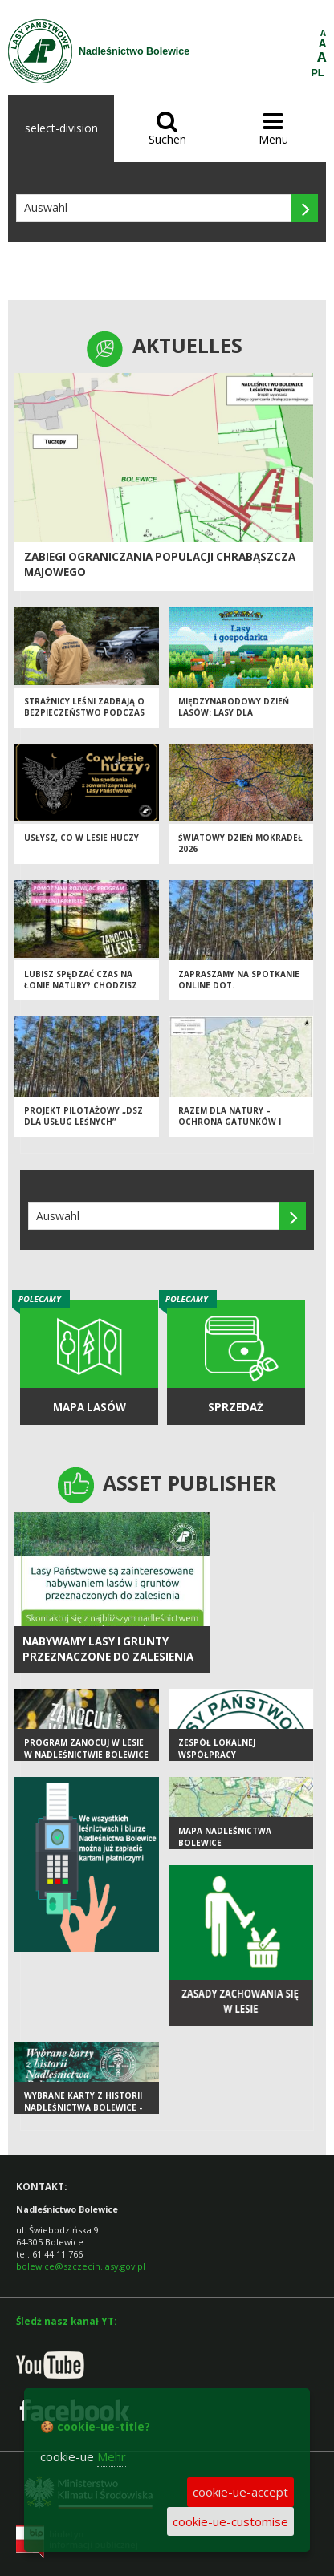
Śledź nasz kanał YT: (66, 2321)
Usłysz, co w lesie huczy (81, 837)
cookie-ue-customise (230, 2521)
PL (318, 73)
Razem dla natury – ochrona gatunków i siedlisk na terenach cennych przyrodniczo (233, 1128)
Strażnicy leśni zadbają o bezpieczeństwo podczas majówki (84, 713)
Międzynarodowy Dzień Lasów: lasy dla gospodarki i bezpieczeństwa (233, 719)
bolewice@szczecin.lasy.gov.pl (80, 2266)
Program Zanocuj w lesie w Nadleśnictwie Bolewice (86, 1748)
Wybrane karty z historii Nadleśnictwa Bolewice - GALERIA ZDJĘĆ (83, 2107)
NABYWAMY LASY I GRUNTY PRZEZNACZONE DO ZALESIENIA (107, 1649)
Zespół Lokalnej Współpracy (216, 1748)
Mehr (111, 2456)
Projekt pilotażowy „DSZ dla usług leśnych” (83, 1116)
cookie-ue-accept (240, 2492)
